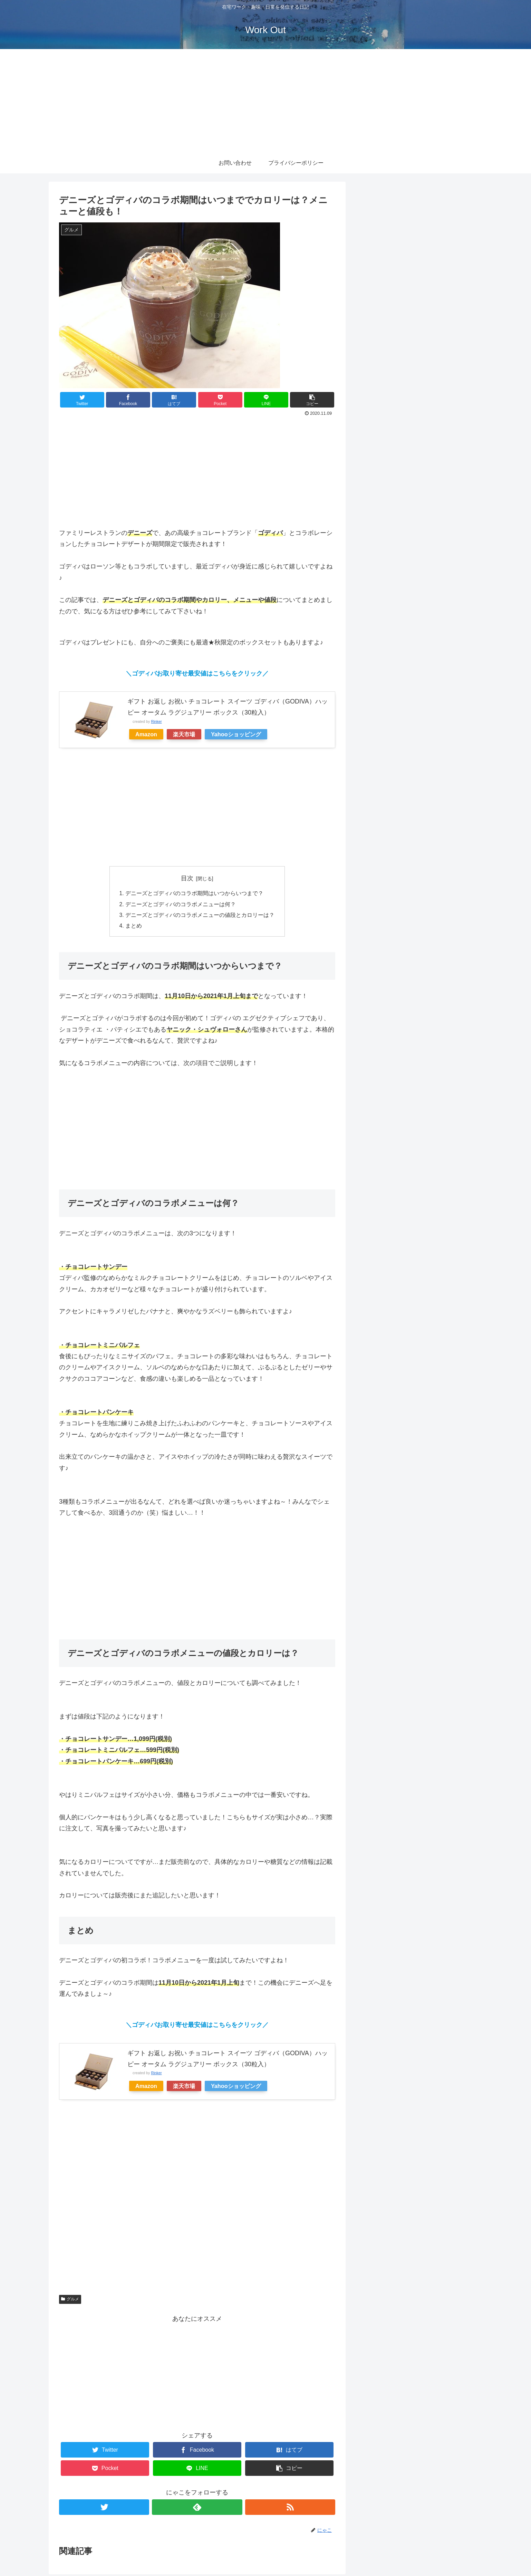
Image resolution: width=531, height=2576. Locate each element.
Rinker (156, 721)
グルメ (70, 2300)
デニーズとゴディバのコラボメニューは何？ (180, 905)
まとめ (133, 927)
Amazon (146, 734)
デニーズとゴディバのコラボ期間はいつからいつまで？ (194, 894)
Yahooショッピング (236, 734)
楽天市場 (184, 734)
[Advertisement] (265, 100)
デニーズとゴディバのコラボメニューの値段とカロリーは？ (199, 916)
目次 (187, 878)
